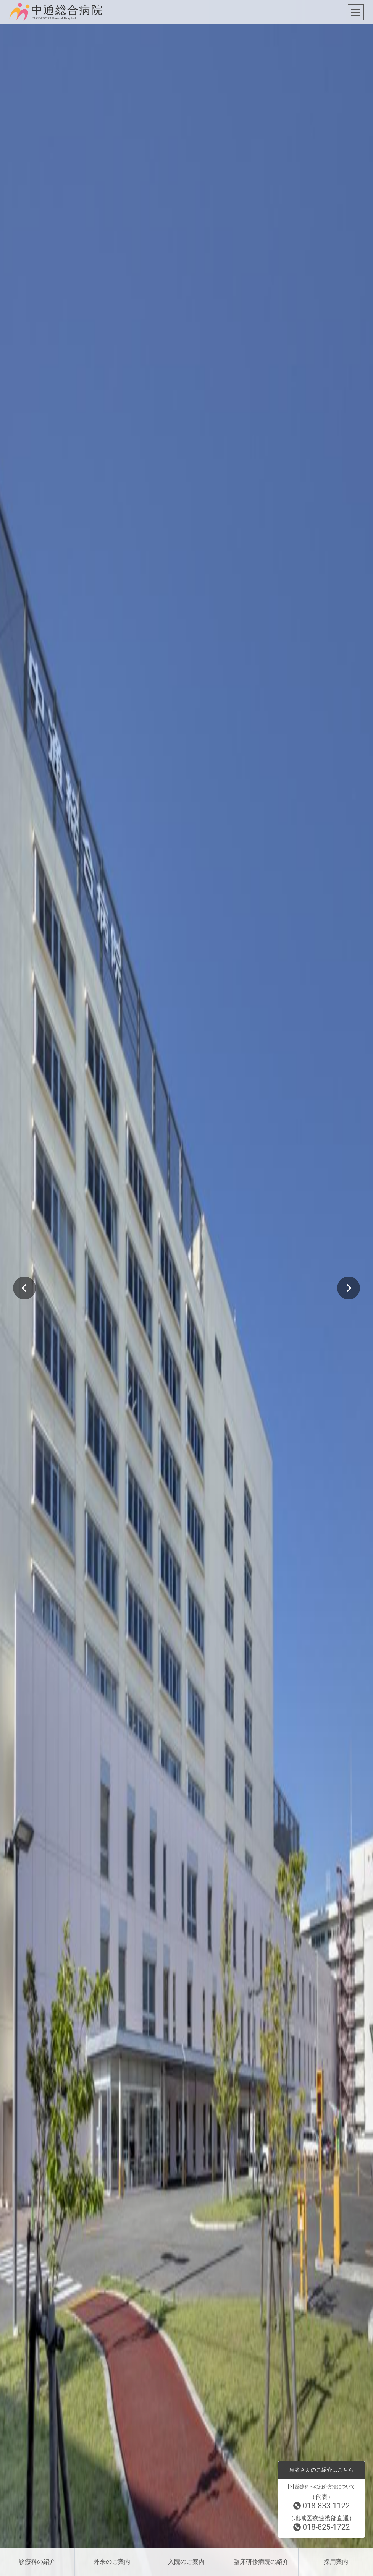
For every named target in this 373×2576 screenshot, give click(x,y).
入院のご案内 (186, 2561)
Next (348, 1288)
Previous (24, 1288)
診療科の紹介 (37, 2561)
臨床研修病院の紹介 (261, 2561)
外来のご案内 (112, 2561)
